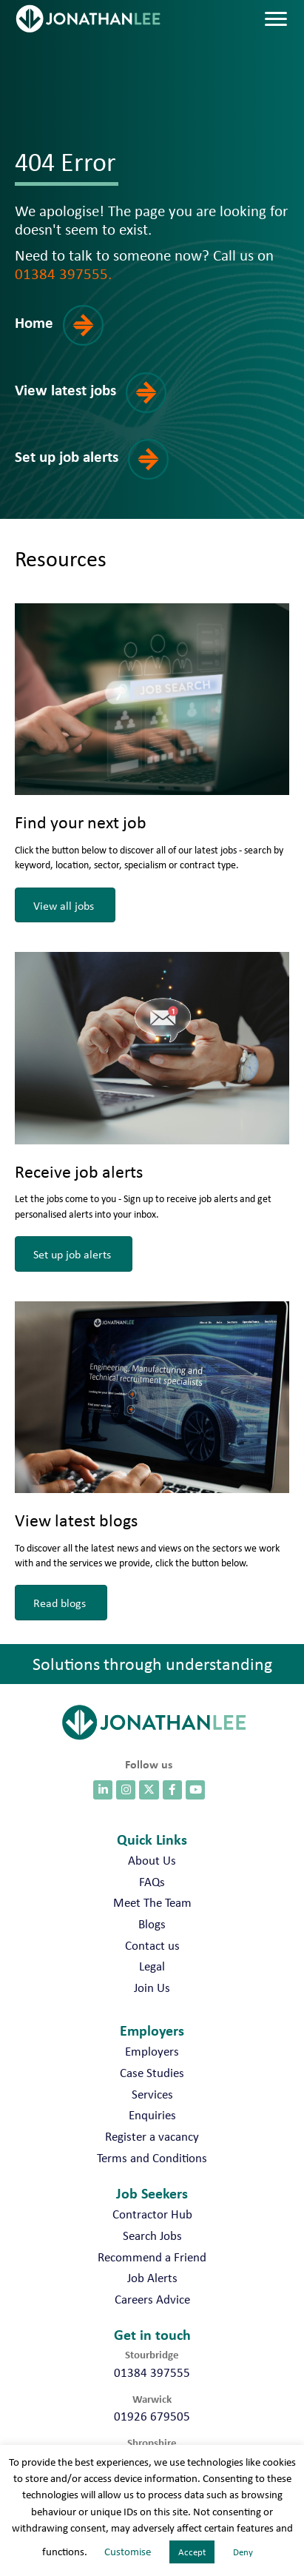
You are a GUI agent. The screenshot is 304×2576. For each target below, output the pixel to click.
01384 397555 (152, 2372)
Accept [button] (192, 2552)
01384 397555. (63, 273)
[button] (69, 336)
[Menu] (276, 19)
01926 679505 (152, 2416)
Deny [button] (243, 2552)
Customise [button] (127, 2551)
